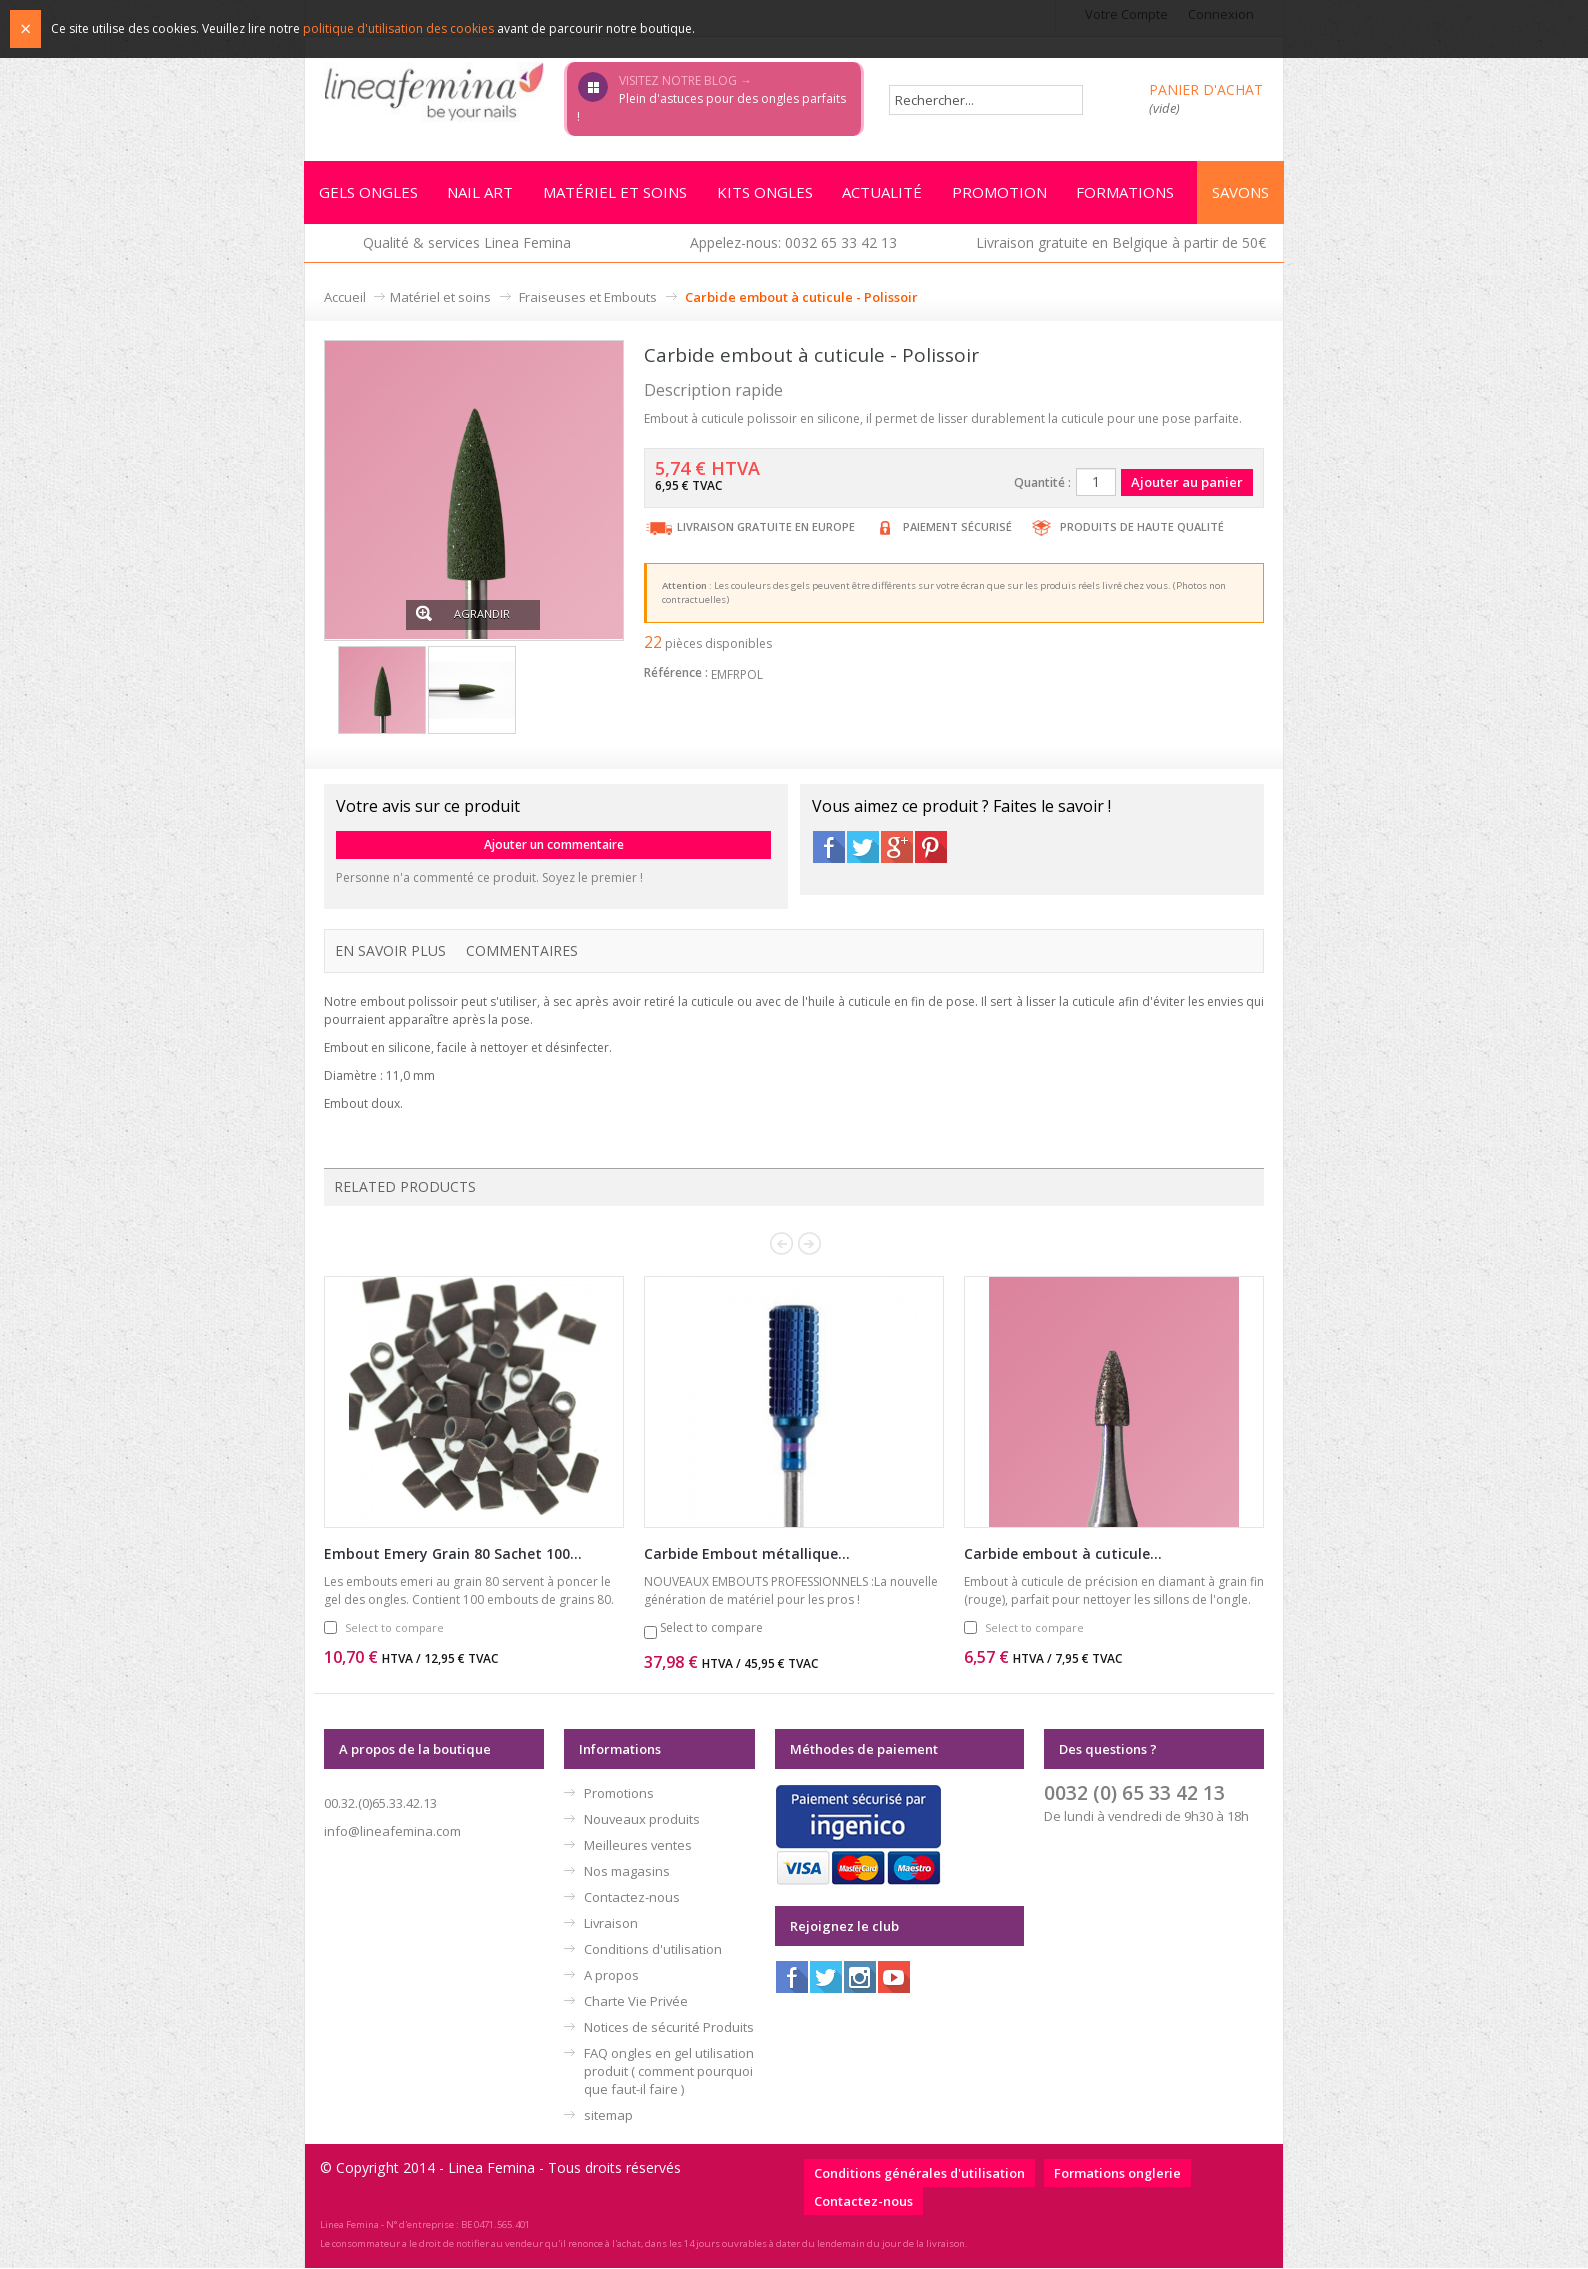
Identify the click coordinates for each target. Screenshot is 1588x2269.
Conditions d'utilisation (653, 1950)
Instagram (860, 1978)
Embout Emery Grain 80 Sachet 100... (453, 1554)
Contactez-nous (632, 1898)
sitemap (608, 2116)
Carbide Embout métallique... (747, 1554)
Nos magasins (627, 1872)
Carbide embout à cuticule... (1063, 1554)
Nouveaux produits (642, 1820)
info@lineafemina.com (392, 1832)
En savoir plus (390, 951)
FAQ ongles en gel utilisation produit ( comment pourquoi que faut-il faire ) (669, 2072)
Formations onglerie (1117, 2174)
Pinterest (931, 848)
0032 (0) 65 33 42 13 (1134, 1793)
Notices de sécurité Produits (669, 2028)
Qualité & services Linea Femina (467, 243)
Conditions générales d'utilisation (919, 2174)
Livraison (611, 1924)
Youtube (894, 1978)
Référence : (676, 673)
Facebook (829, 848)
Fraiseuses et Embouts (588, 298)
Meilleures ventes (638, 1846)
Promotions (619, 1794)
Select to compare (394, 1628)
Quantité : (1042, 483)
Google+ (897, 848)
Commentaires (522, 951)
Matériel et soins (440, 298)
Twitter (863, 848)
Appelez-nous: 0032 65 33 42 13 (793, 243)
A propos (611, 1976)
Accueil (345, 298)
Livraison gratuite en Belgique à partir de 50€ (1121, 243)
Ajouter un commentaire (554, 845)
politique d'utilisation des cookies (398, 28)
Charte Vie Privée (636, 2002)
